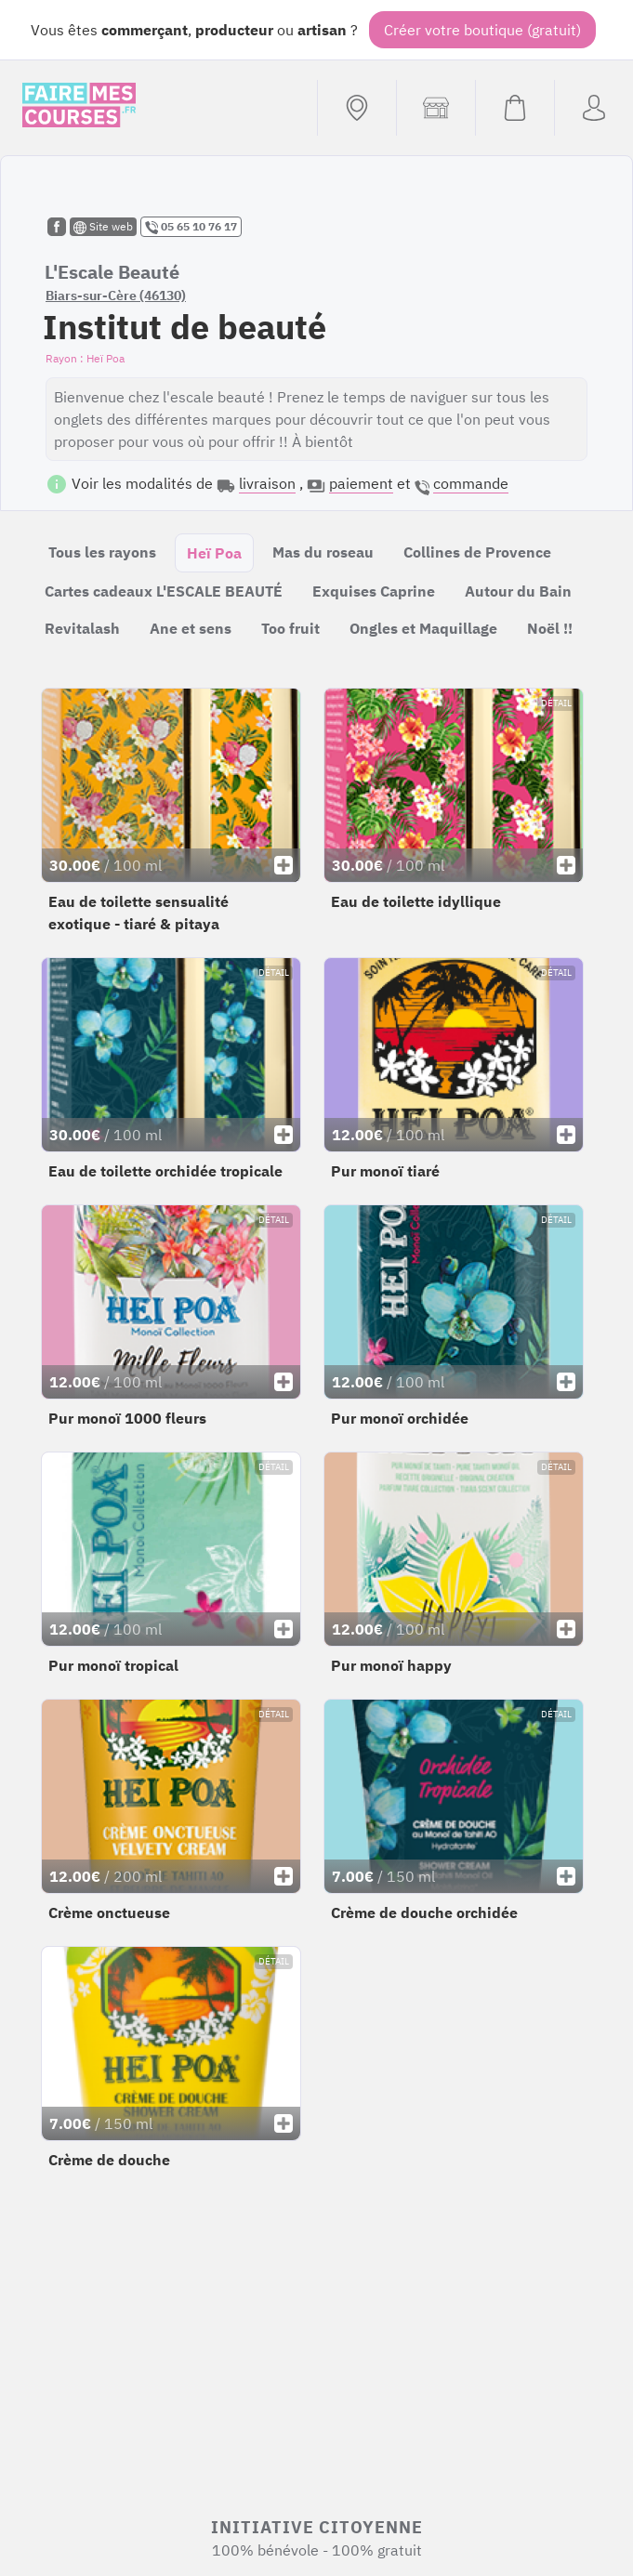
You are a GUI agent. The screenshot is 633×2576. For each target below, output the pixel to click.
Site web (103, 226)
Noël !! (550, 628)
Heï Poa (214, 553)
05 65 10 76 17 (191, 226)
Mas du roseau (323, 552)
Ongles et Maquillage (423, 628)
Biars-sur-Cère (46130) (116, 295)
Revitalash (82, 628)
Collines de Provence (477, 552)
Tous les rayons (102, 552)
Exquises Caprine (373, 591)
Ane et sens (190, 628)
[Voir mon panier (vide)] (514, 108)
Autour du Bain (518, 591)
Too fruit (290, 628)
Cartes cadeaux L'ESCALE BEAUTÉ (164, 591)
